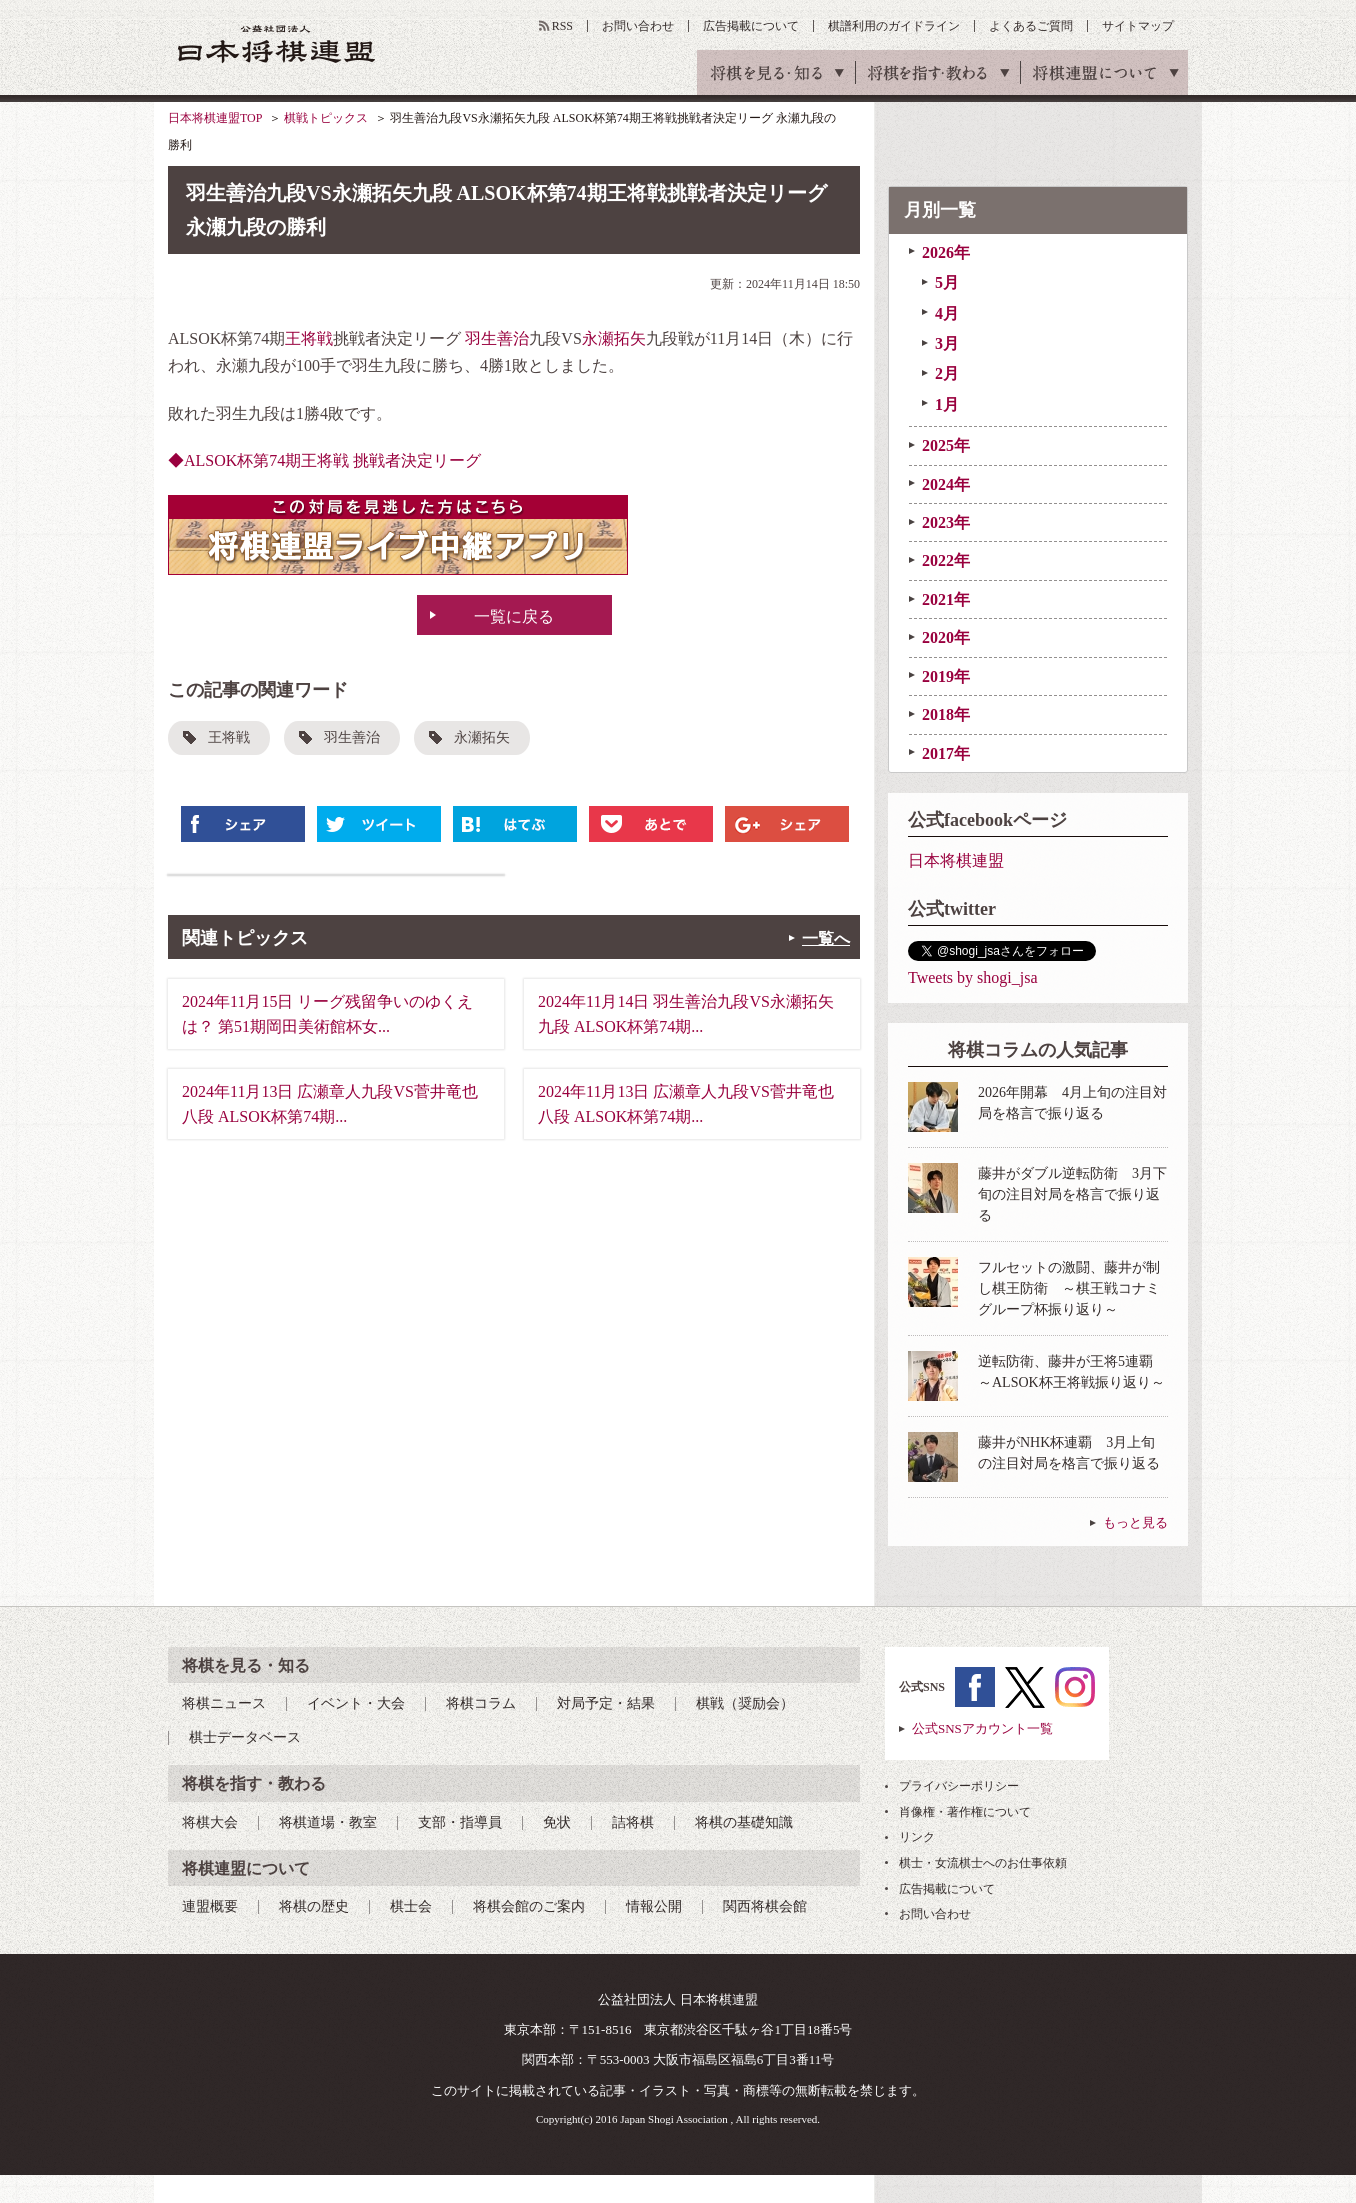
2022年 (946, 560)
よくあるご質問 (1031, 26)
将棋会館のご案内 (529, 1906)
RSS (562, 26)
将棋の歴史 (314, 1906)
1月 (947, 404)
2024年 (946, 484)
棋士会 (411, 1906)
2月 (947, 373)
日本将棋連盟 (956, 860)
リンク (917, 1837)
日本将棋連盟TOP (215, 118)
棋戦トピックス (326, 118)
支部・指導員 (460, 1822)
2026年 (946, 252)
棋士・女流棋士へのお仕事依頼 (983, 1863)
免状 (557, 1822)
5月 (947, 282)
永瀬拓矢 (614, 338)
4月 (947, 313)
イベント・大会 (356, 1703)
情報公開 (654, 1906)
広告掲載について (751, 26)
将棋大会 (210, 1822)
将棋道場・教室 (328, 1822)
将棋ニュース (224, 1703)
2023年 (946, 522)
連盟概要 (210, 1906)
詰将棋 (633, 1822)
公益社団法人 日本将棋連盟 (277, 43)
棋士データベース (245, 1737)
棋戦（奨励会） (745, 1703)
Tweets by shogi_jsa (973, 977)
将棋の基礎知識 (744, 1822)
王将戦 (309, 338)
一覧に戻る (514, 616)
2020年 (946, 637)
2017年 (946, 753)
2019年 (946, 676)
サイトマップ (1138, 26)
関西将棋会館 (765, 1906)
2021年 (946, 599)
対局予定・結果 (606, 1703)
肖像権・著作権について (965, 1812)
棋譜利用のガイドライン (894, 26)
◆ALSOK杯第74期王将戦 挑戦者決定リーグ (324, 460)
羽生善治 (497, 338)
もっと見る (1135, 1522)
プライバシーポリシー (959, 1786)
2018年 (946, 714)
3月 (947, 343)
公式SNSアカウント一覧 (982, 1728)
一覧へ (826, 938)
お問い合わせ (638, 26)
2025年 (946, 445)
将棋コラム (481, 1703)
